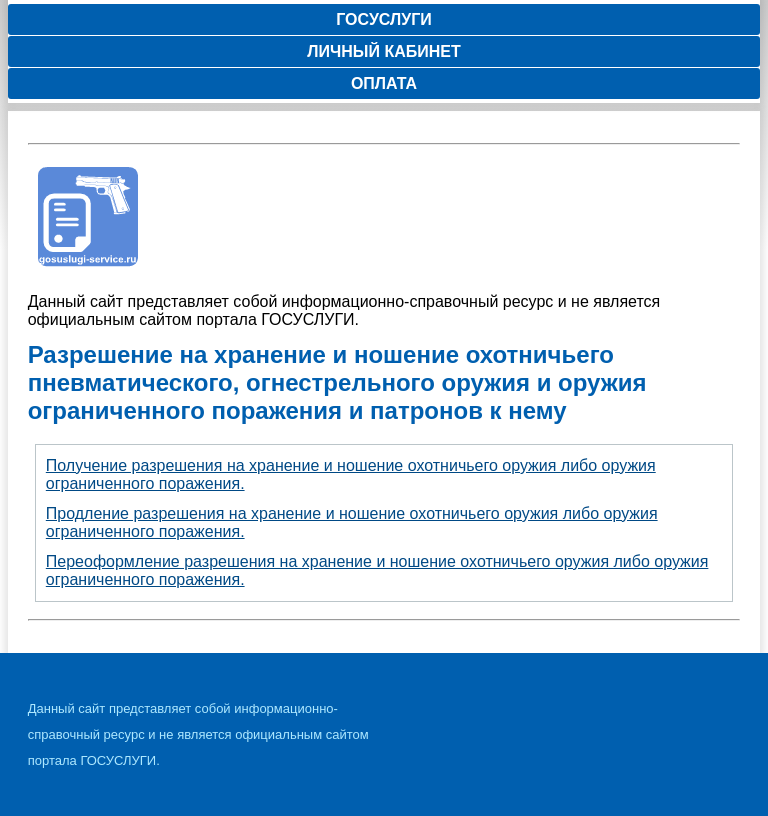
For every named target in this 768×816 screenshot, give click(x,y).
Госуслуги (384, 19)
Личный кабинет (383, 51)
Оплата (384, 83)
